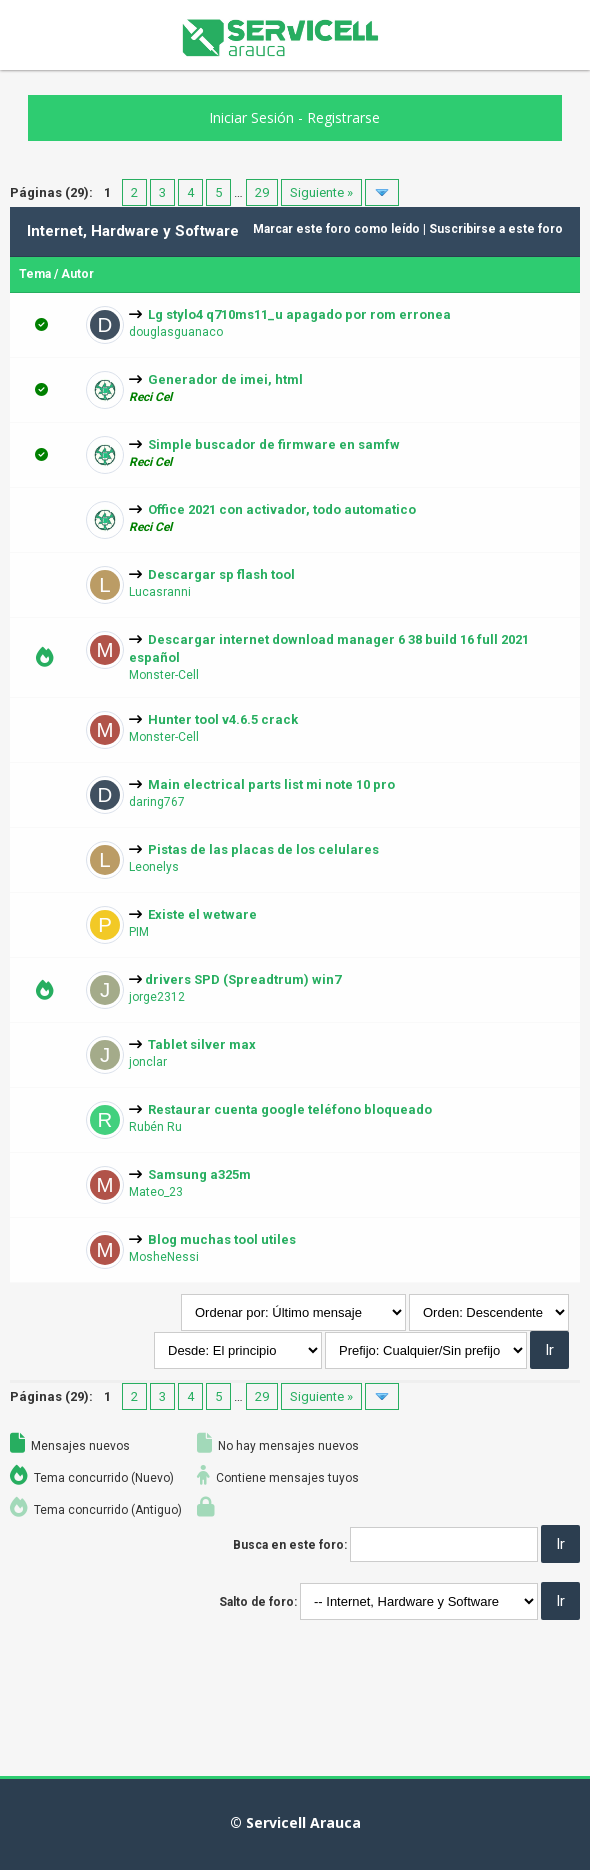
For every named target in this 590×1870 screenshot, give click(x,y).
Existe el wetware (202, 914)
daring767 (157, 802)
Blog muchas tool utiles (222, 1239)
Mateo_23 (156, 1192)
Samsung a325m (199, 1174)
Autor (77, 274)
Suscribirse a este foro (496, 229)
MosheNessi (164, 1257)
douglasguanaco (176, 332)
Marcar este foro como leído (336, 229)
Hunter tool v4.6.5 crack (223, 719)
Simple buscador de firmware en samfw (274, 444)
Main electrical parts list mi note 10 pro (271, 784)
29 (262, 192)
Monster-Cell (164, 675)
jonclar (148, 1062)
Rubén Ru (155, 1127)
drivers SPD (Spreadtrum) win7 (243, 979)
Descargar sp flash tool (221, 574)
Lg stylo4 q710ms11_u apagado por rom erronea (299, 314)
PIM (139, 932)
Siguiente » (321, 192)
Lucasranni (160, 592)
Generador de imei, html (225, 379)
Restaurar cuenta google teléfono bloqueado (290, 1109)
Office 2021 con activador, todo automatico (282, 509)
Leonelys (154, 867)
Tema (35, 274)
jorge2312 (157, 997)
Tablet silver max (202, 1044)
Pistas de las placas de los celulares (263, 849)
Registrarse (343, 117)
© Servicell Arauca (295, 1822)
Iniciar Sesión (251, 117)
